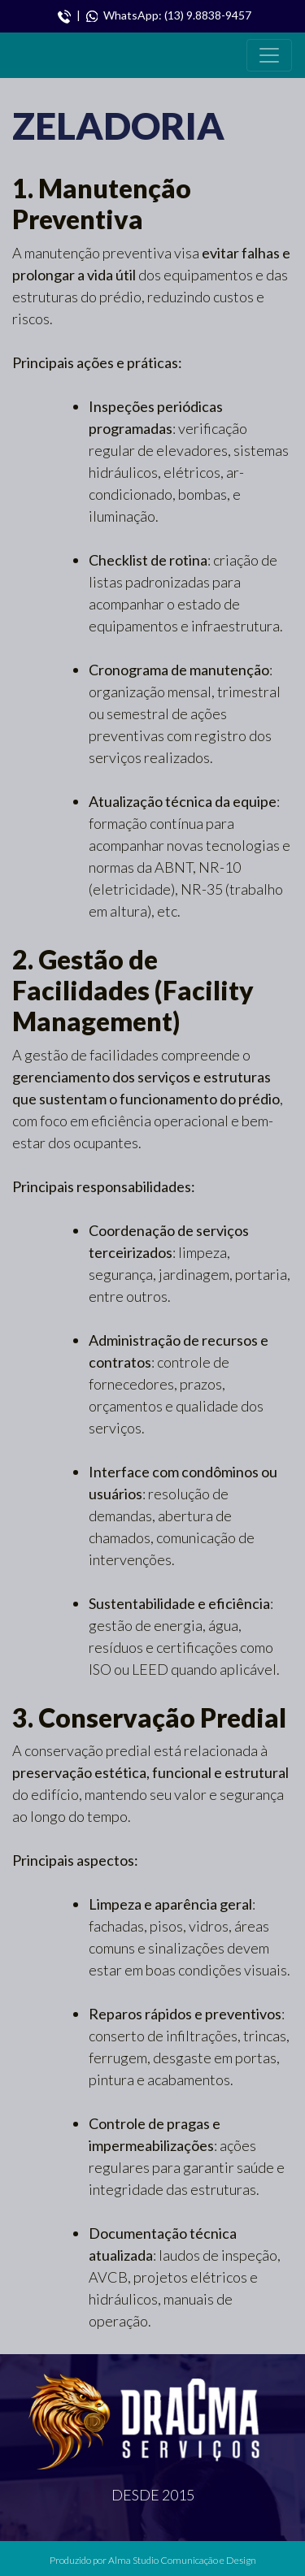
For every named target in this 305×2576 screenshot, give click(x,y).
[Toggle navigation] (269, 55)
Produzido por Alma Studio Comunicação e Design (153, 2560)
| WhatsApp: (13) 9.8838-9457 (154, 15)
